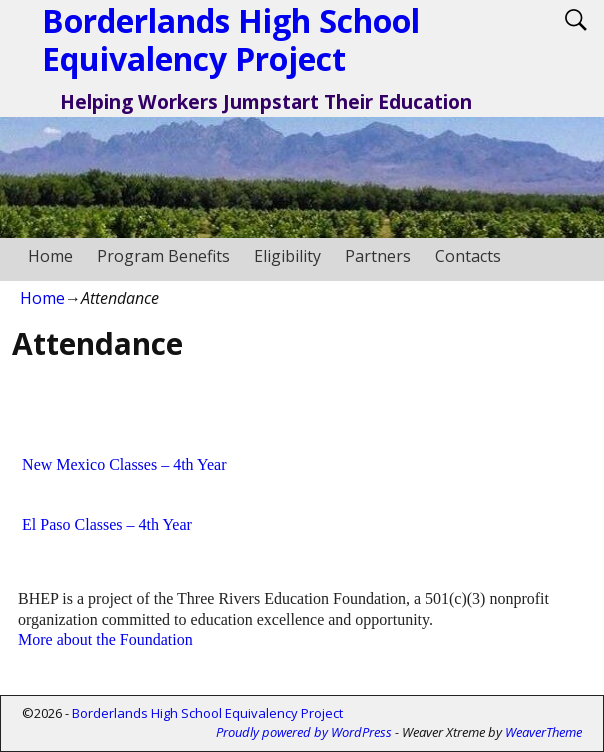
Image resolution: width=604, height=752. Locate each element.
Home (50, 256)
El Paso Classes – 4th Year (107, 524)
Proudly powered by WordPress (304, 732)
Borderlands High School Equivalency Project (207, 713)
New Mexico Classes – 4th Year (124, 464)
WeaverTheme (543, 732)
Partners (378, 256)
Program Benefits (163, 256)
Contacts (468, 256)
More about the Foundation (105, 639)
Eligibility (287, 256)
